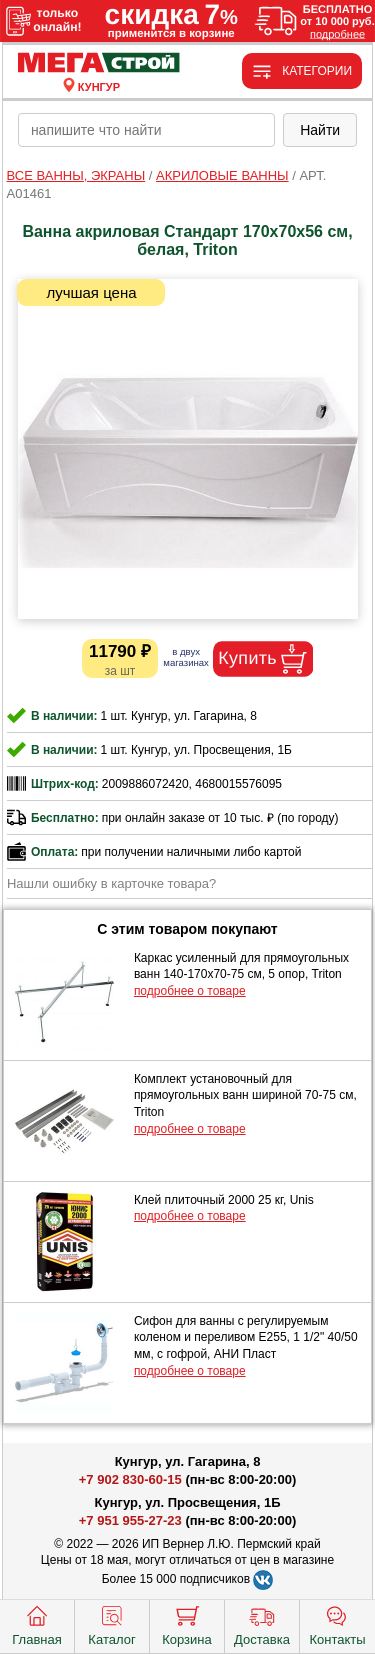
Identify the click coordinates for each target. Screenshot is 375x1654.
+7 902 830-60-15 (130, 1479)
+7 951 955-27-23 (130, 1520)
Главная (36, 1624)
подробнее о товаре (190, 991)
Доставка (262, 1624)
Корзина (187, 1624)
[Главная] (99, 63)
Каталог (111, 1624)
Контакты (337, 1624)
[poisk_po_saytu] (146, 130)
